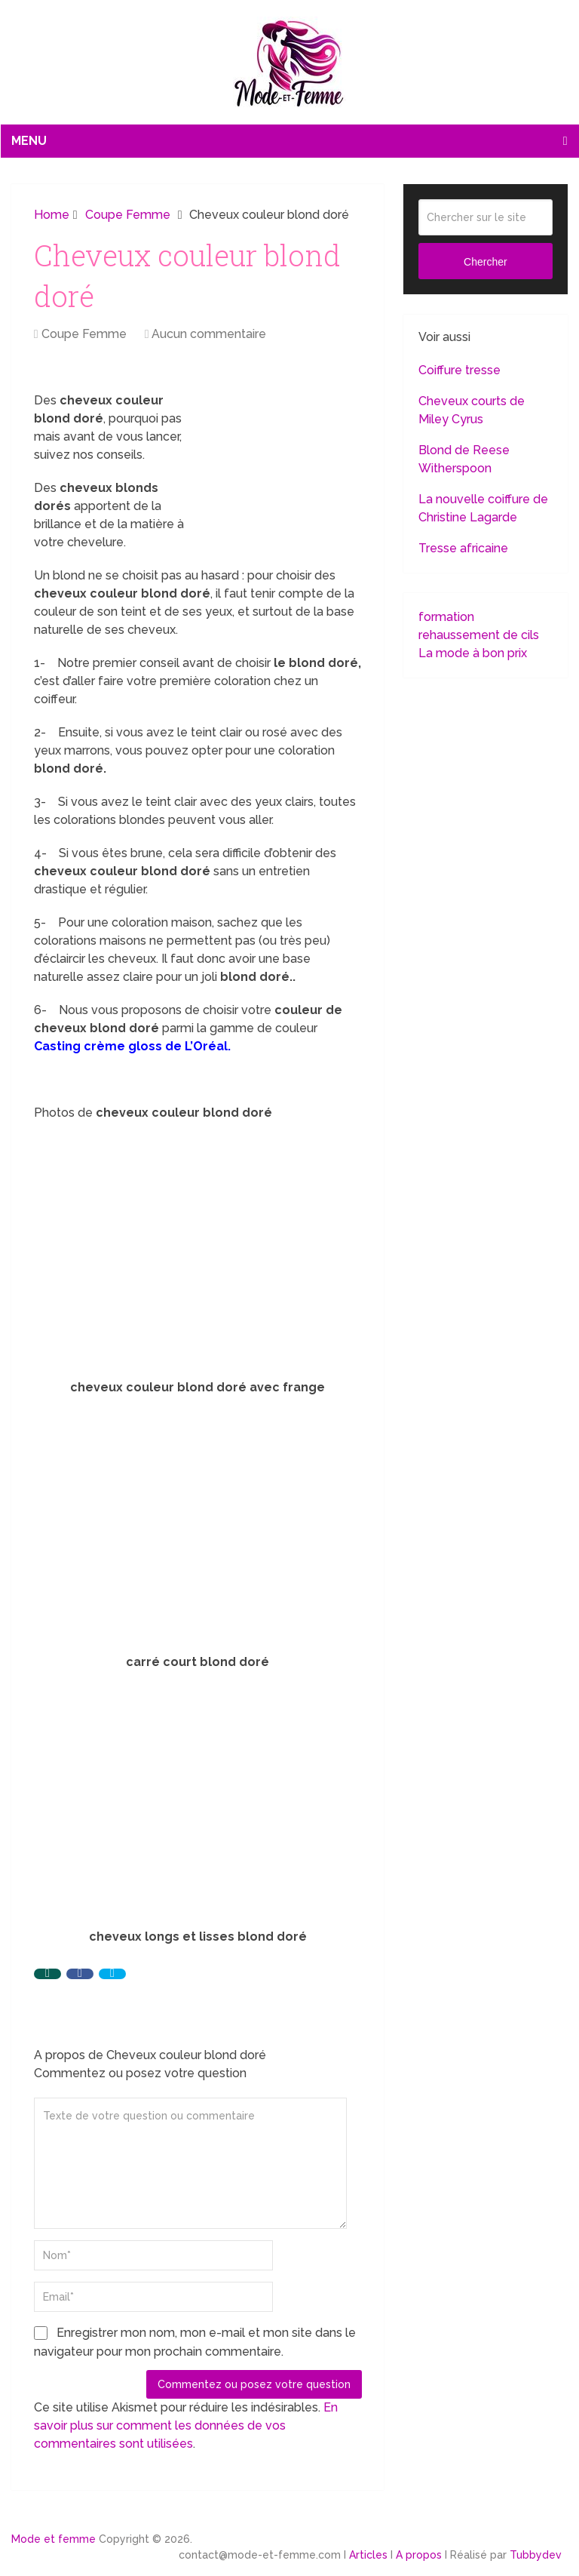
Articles (368, 2555)
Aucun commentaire (209, 334)
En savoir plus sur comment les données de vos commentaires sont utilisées (186, 2425)
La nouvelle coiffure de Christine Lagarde (483, 508)
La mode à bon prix (472, 653)
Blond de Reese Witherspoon (464, 459)
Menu (29, 141)
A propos (419, 2555)
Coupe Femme (84, 334)
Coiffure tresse (459, 370)
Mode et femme (53, 2539)
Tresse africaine (463, 548)
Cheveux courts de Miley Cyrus (471, 410)
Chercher (485, 262)
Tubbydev (536, 2555)
